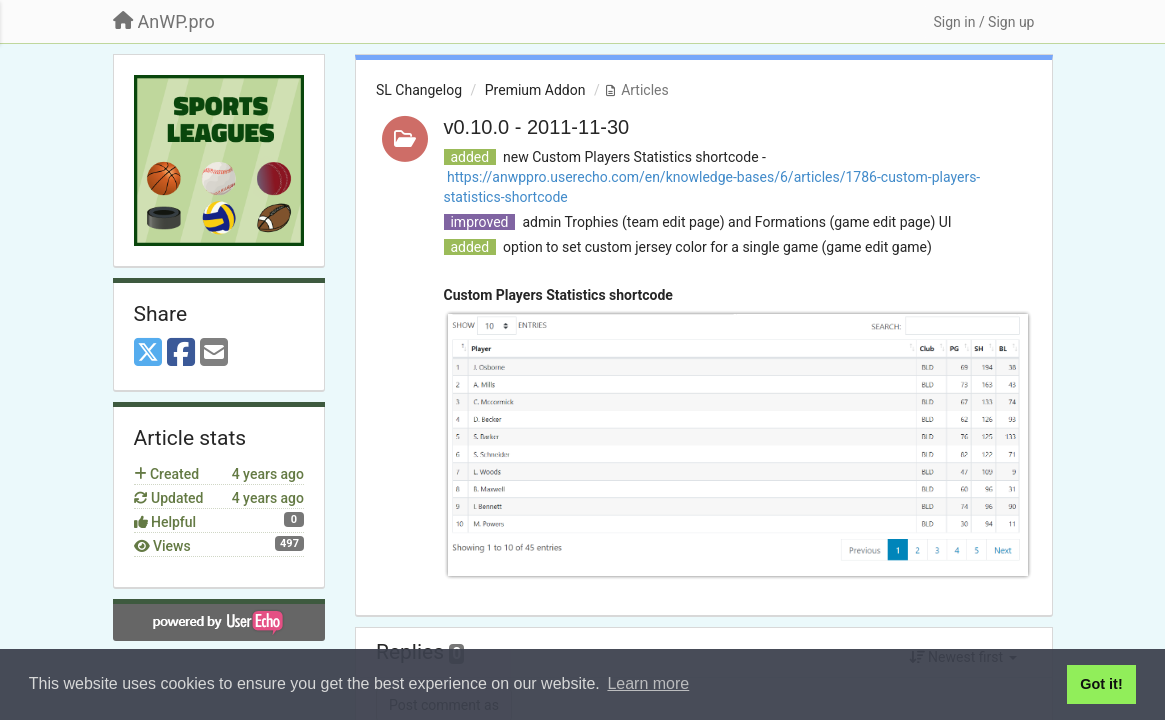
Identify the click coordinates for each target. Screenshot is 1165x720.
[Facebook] (181, 353)
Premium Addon (535, 90)
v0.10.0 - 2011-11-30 (537, 127)
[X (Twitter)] (148, 353)
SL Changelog (419, 90)
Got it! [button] (1101, 684)
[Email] (214, 353)
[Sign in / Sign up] (983, 22)
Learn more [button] (648, 683)
